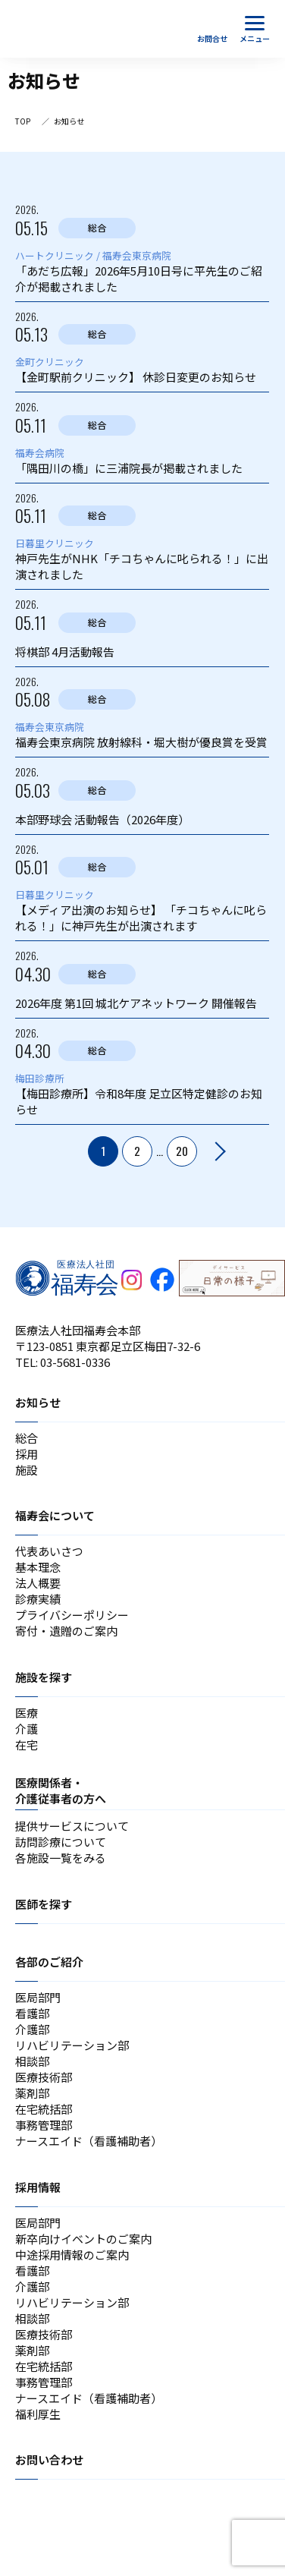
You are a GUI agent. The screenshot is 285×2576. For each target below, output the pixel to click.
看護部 (32, 2013)
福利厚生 (38, 2414)
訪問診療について (60, 1842)
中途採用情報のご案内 (72, 2255)
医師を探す (43, 1904)
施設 (26, 1470)
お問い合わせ (49, 2459)
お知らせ (38, 1402)
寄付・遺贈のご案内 (66, 1631)
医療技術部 (43, 2077)
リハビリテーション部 (72, 2045)
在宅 (26, 1744)
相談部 (32, 2061)
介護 (26, 1729)
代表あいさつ (49, 1551)
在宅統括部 (43, 2109)
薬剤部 (32, 2093)
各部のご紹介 (49, 1962)
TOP (22, 121)
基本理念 (38, 1567)
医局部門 (38, 1997)
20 (182, 1150)
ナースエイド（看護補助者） (88, 2141)
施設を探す (43, 1677)
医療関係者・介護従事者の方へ (60, 1790)
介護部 (32, 2029)
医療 (26, 1713)
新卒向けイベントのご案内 (83, 2239)
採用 (26, 1454)
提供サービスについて (72, 1826)
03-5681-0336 (75, 1362)
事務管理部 (43, 2125)
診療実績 (38, 1599)
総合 (26, 1438)
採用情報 (38, 2187)
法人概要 (38, 1583)
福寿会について (55, 1515)
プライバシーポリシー (72, 1615)
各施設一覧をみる (60, 1858)
